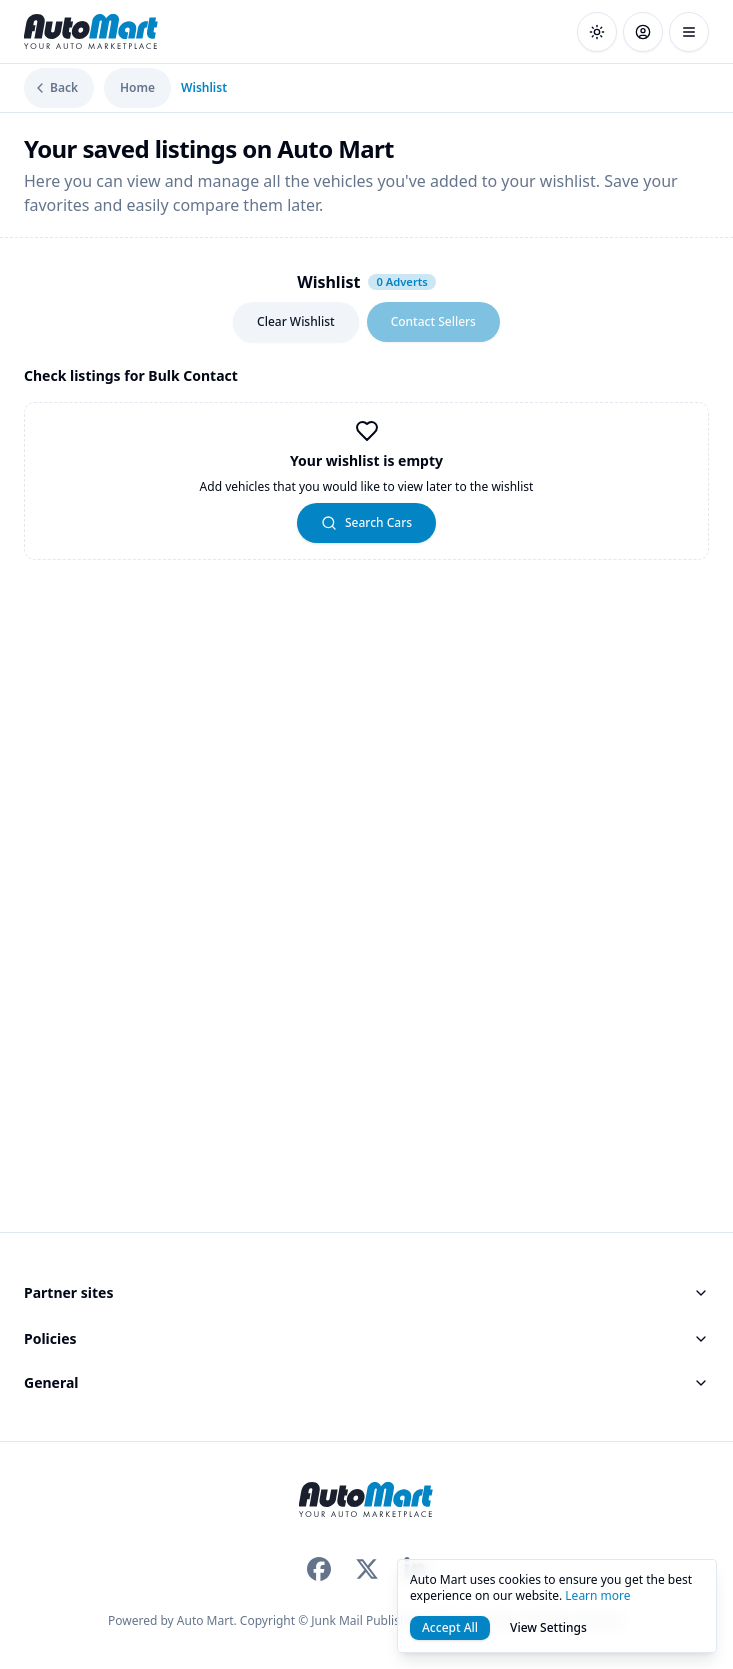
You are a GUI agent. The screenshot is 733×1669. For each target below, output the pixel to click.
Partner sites (366, 1292)
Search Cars (366, 522)
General (366, 1382)
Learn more (597, 1595)
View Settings (548, 1627)
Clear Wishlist (296, 321)
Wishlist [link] (204, 88)
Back (55, 87)
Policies (366, 1338)
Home (137, 87)
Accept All (450, 1627)
